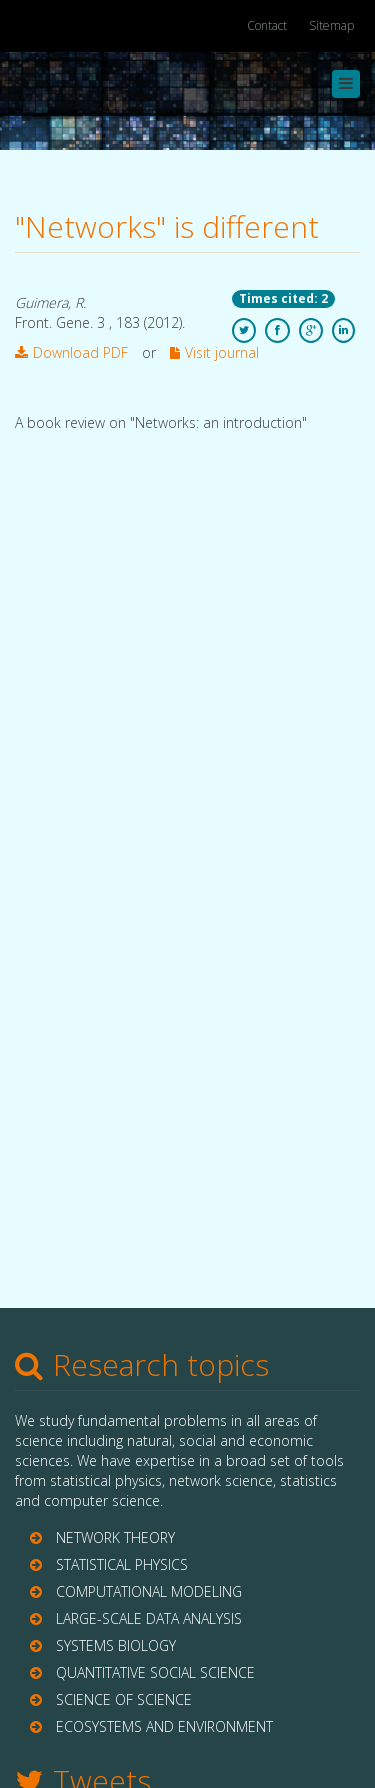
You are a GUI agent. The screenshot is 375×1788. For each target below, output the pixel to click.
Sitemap (331, 25)
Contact (267, 25)
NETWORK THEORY (115, 1537)
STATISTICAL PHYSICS (122, 1564)
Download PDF (71, 352)
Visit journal (214, 352)
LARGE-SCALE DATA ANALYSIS (149, 1618)
